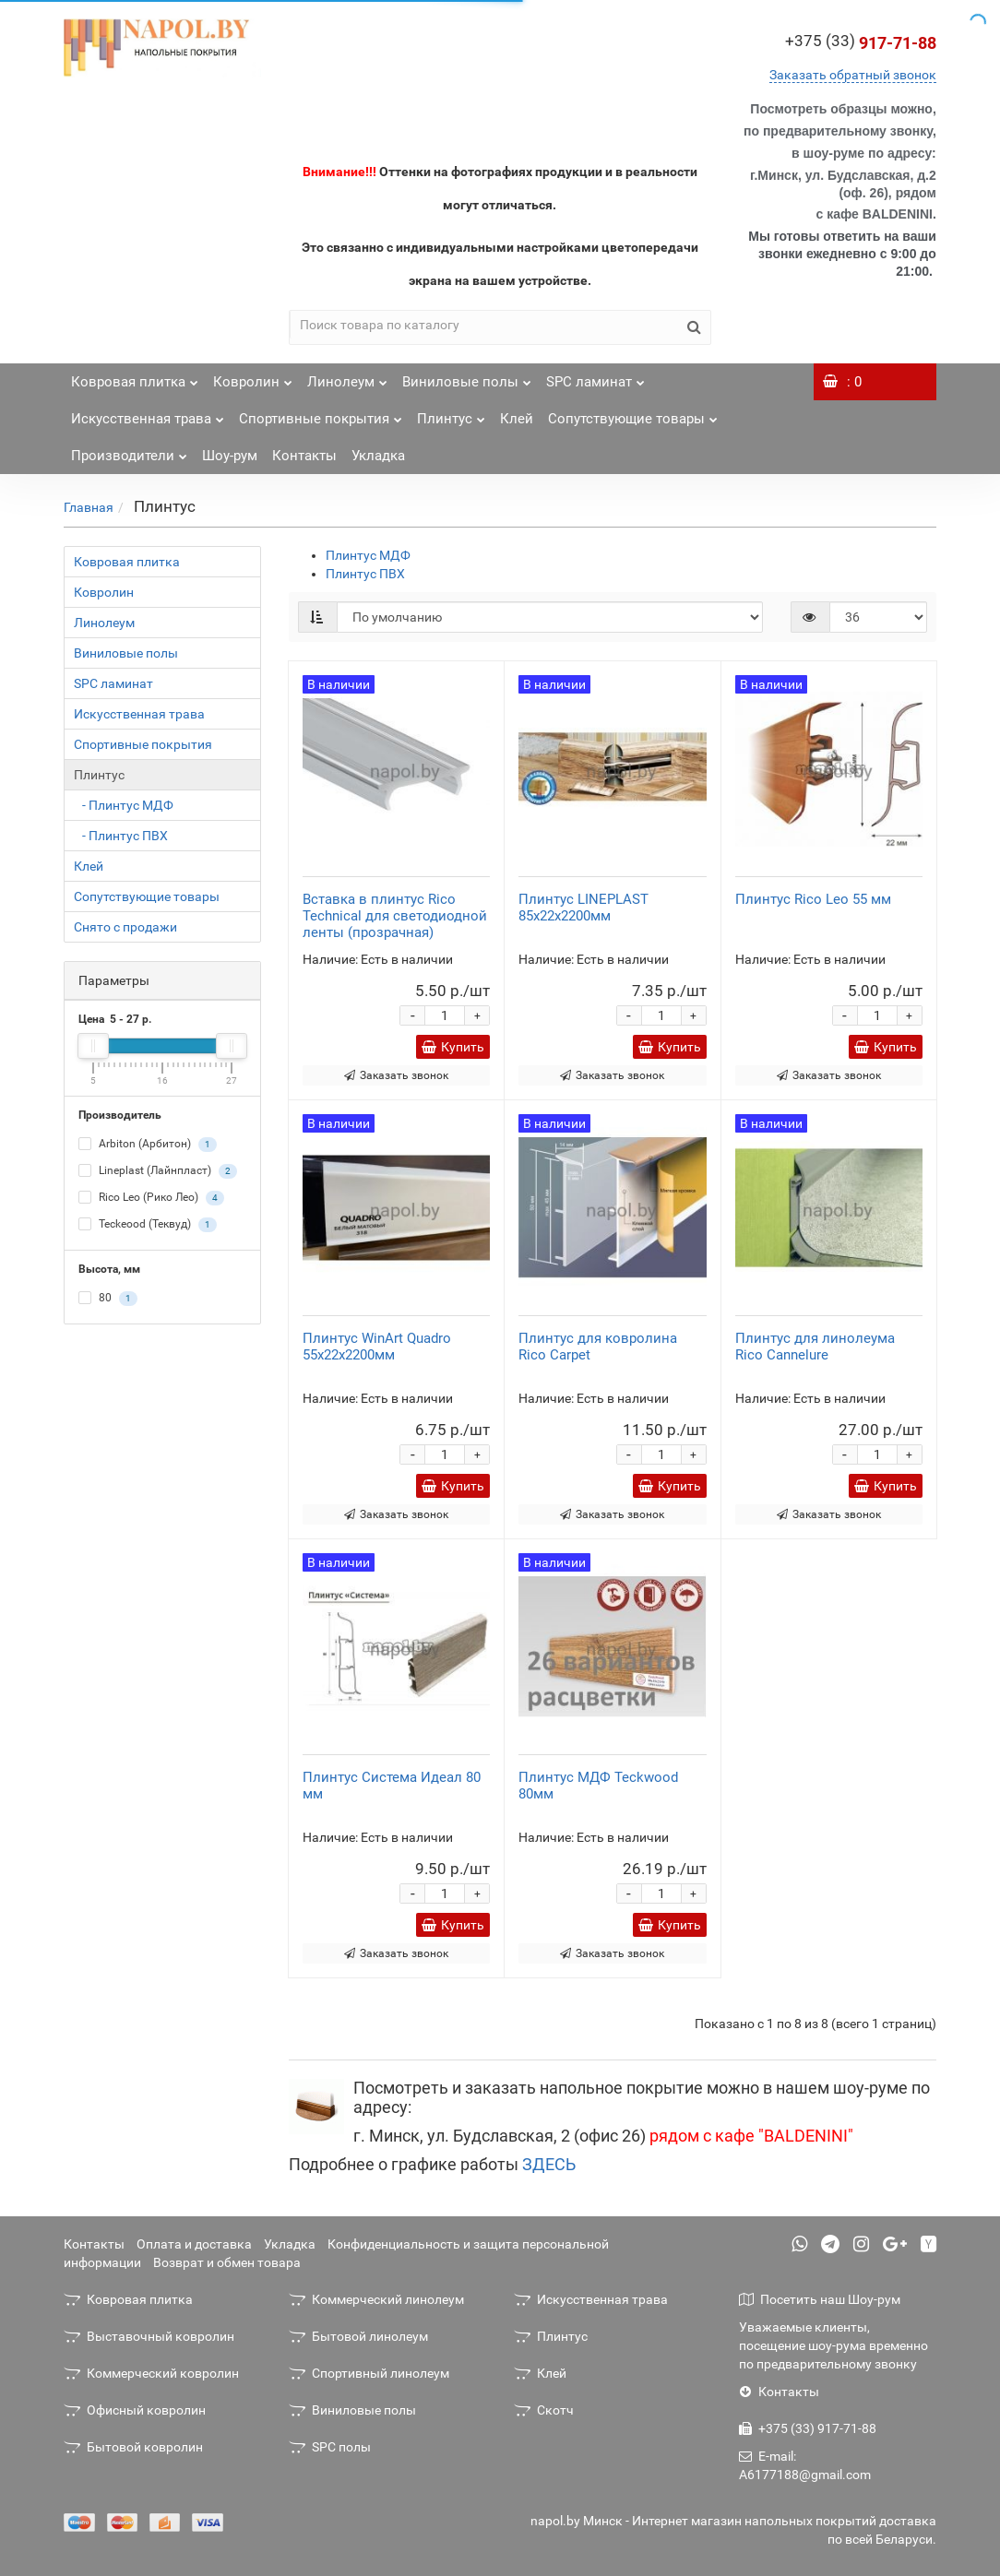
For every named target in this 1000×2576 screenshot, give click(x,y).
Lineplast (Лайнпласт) (157, 1171)
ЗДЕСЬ (549, 2164)
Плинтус (451, 413)
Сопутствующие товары (633, 413)
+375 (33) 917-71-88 (807, 2428)
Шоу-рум (229, 455)
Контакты (304, 455)
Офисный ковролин (135, 2410)
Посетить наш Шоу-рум (819, 2299)
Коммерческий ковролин (151, 2373)
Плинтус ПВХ (365, 573)
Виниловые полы (466, 376)
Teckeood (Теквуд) (147, 1224)
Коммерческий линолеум (376, 2299)
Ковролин (252, 376)
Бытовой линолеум (358, 2336)
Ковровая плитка (134, 376)
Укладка (378, 455)
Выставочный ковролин (149, 2336)
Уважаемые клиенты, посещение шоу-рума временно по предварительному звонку (833, 2345)
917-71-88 (860, 43)
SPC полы (330, 2446)
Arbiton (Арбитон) (147, 1144)
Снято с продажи (125, 927)
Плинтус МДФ (368, 555)
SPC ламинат (595, 376)
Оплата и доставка (194, 2244)
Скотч (544, 2410)
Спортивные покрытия (320, 413)
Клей (516, 418)
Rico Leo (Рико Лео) (151, 1198)
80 (107, 1298)
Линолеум (347, 376)
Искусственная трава (147, 413)
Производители (129, 450)
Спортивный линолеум (369, 2373)
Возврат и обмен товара (227, 2262)
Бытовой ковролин (133, 2446)
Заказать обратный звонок (852, 74)
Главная (88, 507)
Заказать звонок (396, 1075)
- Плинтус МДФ (123, 805)
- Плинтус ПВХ (121, 835)
